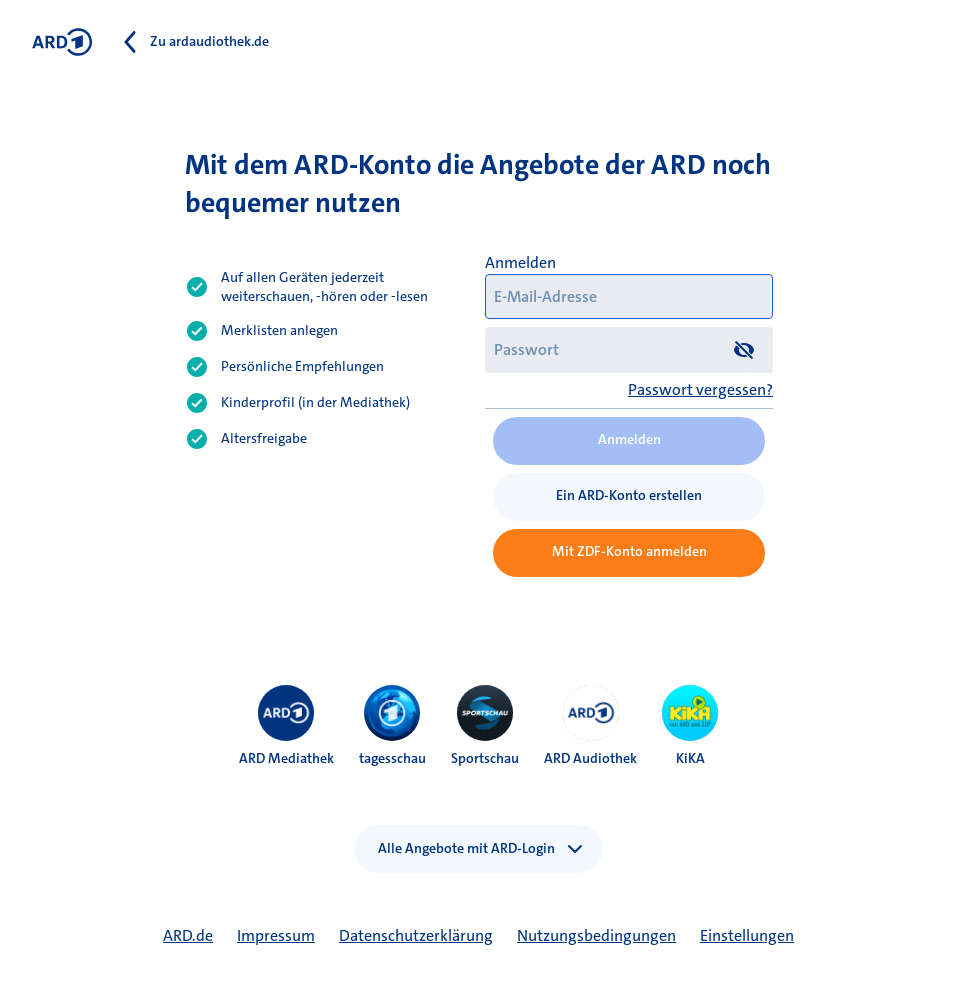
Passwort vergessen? (700, 389)
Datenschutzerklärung (416, 935)
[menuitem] (286, 713)
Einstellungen (747, 935)
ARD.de (188, 935)
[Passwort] (629, 349)
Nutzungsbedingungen (596, 935)
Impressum (276, 935)
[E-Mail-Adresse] (629, 296)
